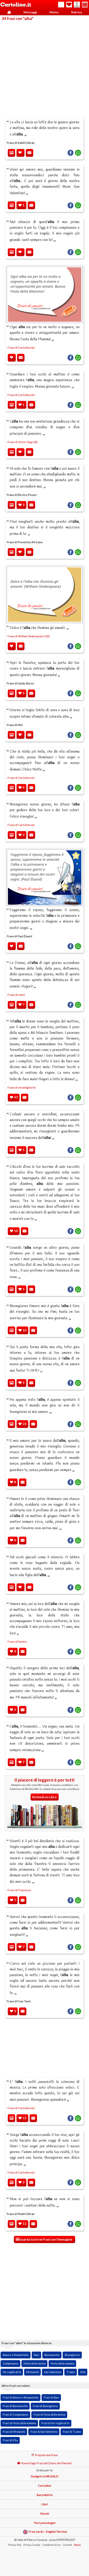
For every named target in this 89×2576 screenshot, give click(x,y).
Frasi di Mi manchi (14, 2431)
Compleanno (10, 2363)
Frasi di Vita (10, 2440)
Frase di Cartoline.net (21, 347)
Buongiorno (72, 2355)
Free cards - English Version (45, 2532)
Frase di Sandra (17, 1641)
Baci (36, 2355)
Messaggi (30, 12)
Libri (44, 2504)
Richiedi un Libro (44, 1797)
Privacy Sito (14, 2544)
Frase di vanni (16, 994)
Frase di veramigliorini (21, 1087)
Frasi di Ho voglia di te (55, 2423)
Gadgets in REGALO (44, 2476)
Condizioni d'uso (51, 2544)
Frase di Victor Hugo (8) (22, 442)
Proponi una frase (44, 2455)
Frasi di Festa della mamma (19, 2423)
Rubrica (76, 12)
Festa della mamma (62, 2363)
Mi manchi (32, 2372)
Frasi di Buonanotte (15, 2406)
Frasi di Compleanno (15, 2414)
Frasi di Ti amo (72, 2431)
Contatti (67, 2544)
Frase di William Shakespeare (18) (28, 636)
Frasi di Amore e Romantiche (21, 2397)
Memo (54, 12)
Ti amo (70, 2372)
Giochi (44, 2513)
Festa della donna (35, 2363)
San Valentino (52, 2372)
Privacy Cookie (32, 2544)
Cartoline (44, 2485)
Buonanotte (52, 2355)
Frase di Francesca (19, 1890)
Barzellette (45, 2495)
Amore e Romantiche (16, 2355)
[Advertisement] (44, 67)
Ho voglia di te (12, 2372)
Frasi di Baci (51, 2397)
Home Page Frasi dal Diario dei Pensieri (44, 2463)
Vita (82, 2372)
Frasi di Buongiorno (45, 2406)
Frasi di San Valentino (43, 2431)
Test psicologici (44, 2523)
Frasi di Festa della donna (49, 2414)
